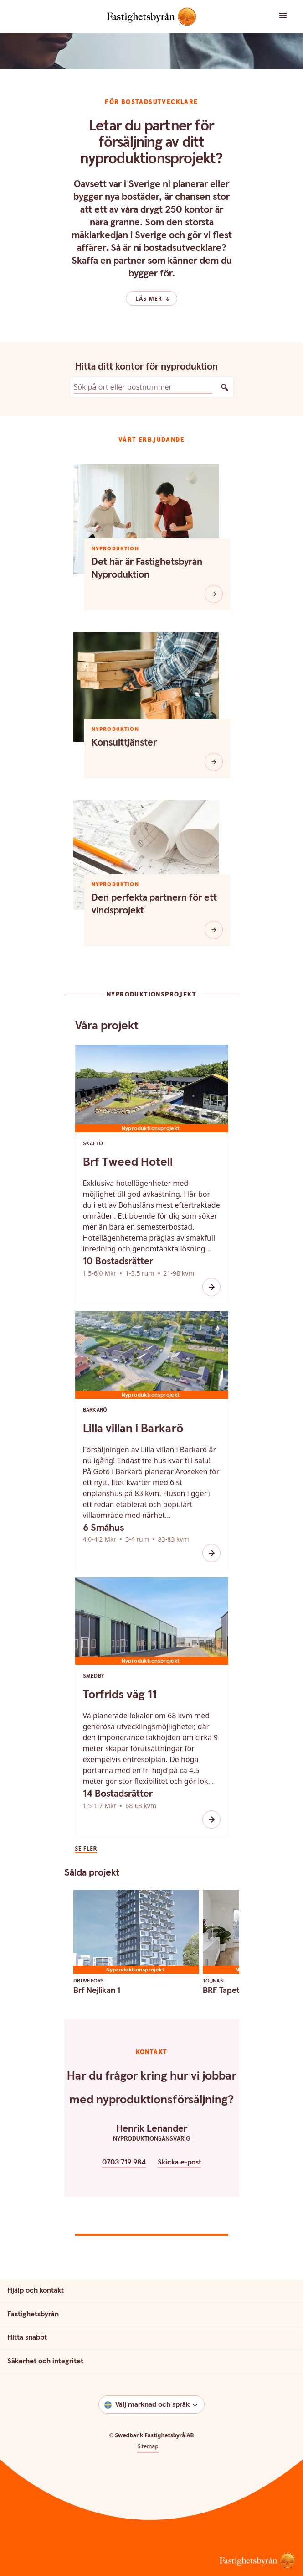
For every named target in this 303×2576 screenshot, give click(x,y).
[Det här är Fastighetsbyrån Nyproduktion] (214, 594)
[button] (277, 16)
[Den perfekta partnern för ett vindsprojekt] (214, 930)
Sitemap (147, 2446)
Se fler (86, 1848)
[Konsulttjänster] (214, 762)
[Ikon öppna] (211, 1287)
